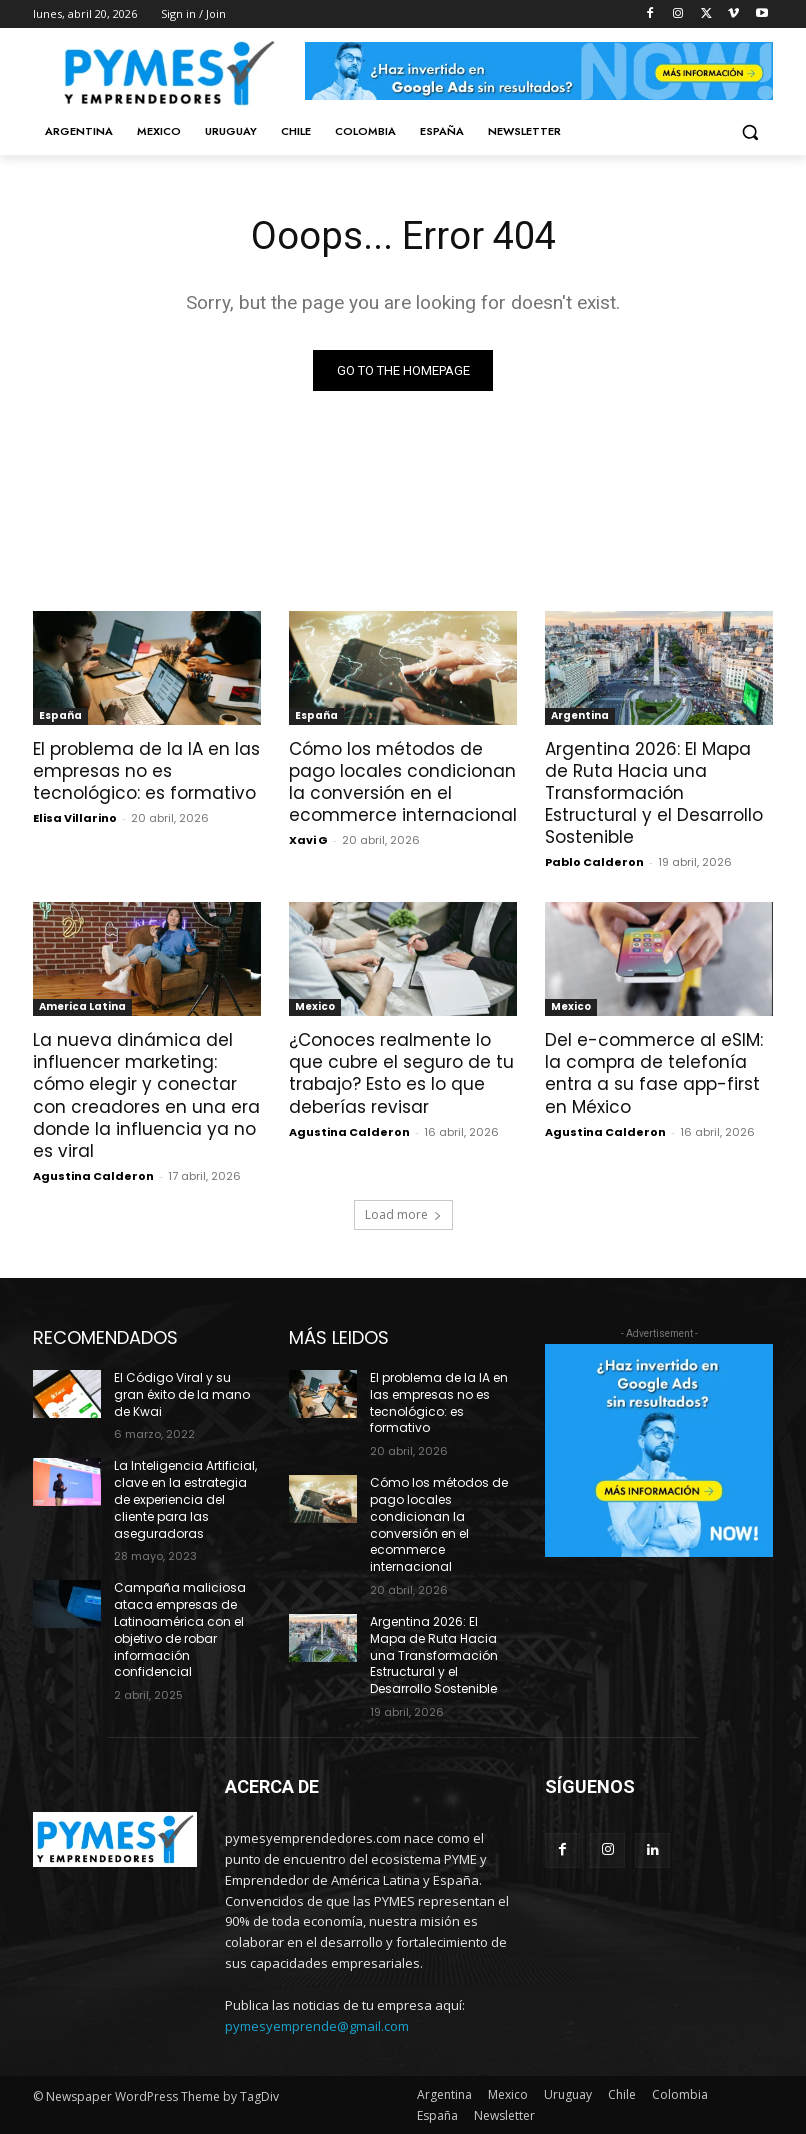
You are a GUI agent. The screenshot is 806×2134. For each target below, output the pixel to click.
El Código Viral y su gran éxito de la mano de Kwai (182, 1394)
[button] (749, 131)
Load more (403, 1214)
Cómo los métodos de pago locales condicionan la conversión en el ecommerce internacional (403, 782)
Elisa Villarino (75, 818)
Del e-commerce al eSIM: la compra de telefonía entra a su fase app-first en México (654, 1073)
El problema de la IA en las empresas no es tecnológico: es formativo (146, 771)
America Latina (82, 1006)
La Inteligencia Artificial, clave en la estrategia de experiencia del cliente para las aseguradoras (185, 1499)
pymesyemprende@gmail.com (317, 2025)
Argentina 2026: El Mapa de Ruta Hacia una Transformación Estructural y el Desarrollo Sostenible (654, 793)
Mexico (315, 1006)
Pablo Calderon (594, 862)
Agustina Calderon (93, 1176)
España (60, 715)
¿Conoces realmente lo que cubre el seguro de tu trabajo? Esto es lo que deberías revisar (401, 1073)
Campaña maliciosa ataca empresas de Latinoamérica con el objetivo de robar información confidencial (180, 1629)
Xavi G (308, 840)
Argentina (580, 715)
